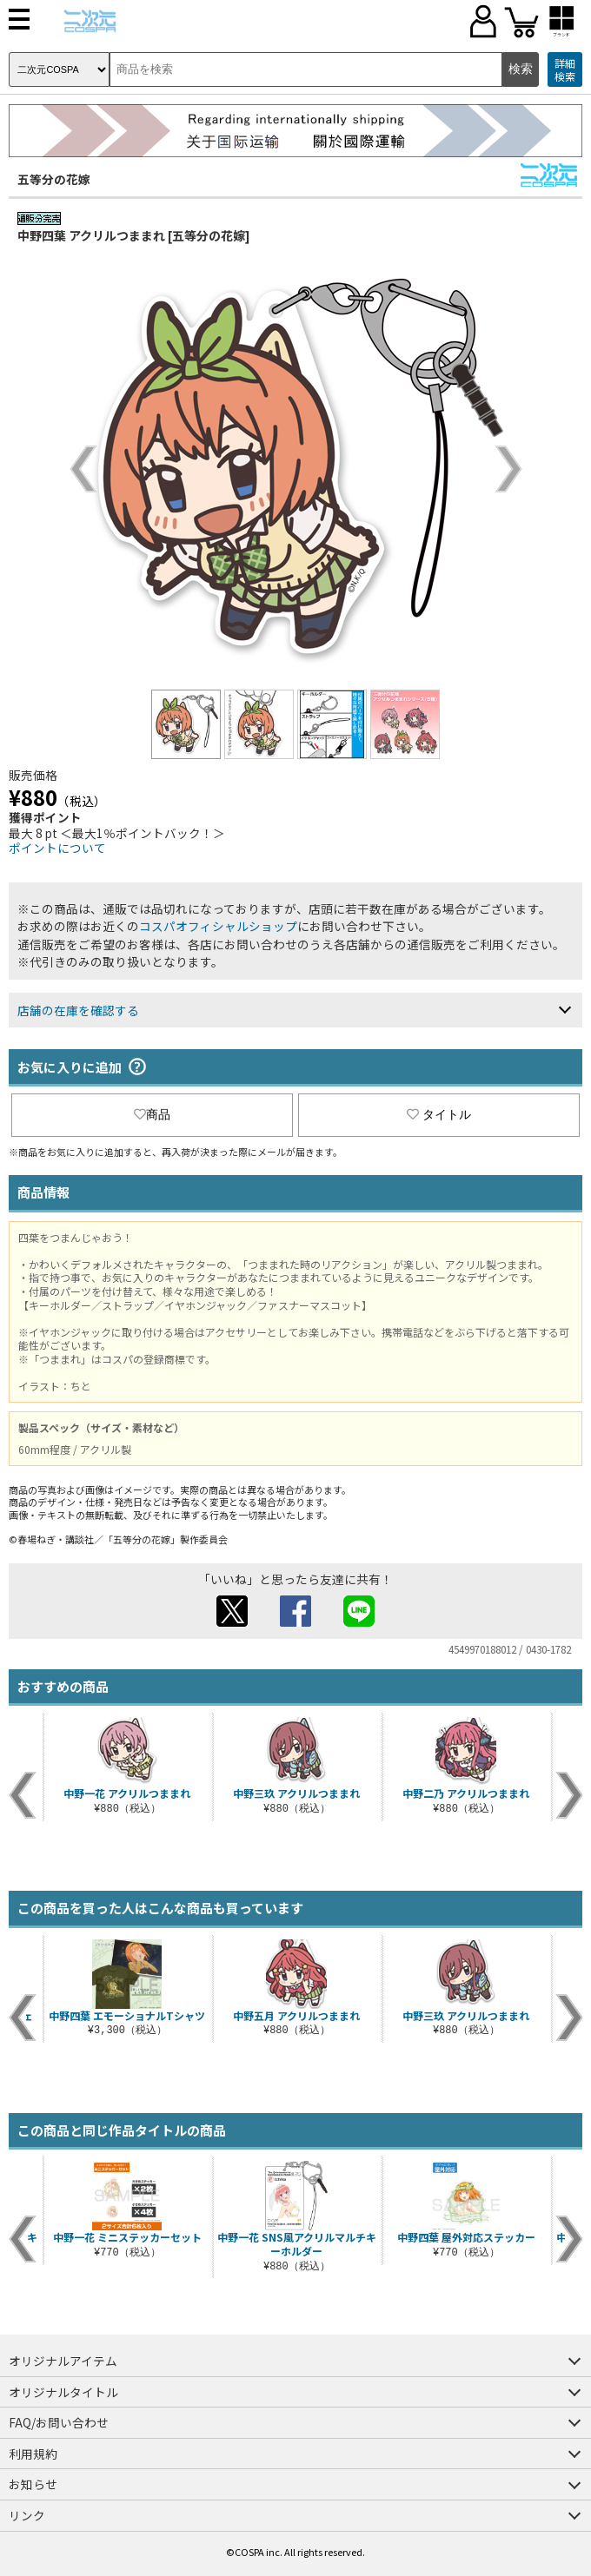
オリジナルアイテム (63, 2360)
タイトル (439, 1114)
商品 (152, 1114)
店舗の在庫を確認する (78, 1010)
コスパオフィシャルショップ (218, 926)
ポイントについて (57, 847)
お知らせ (33, 2484)
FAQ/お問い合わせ (59, 2422)
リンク (27, 2515)
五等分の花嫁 (53, 179)
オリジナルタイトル (63, 2392)
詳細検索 (564, 70)
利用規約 (33, 2453)
